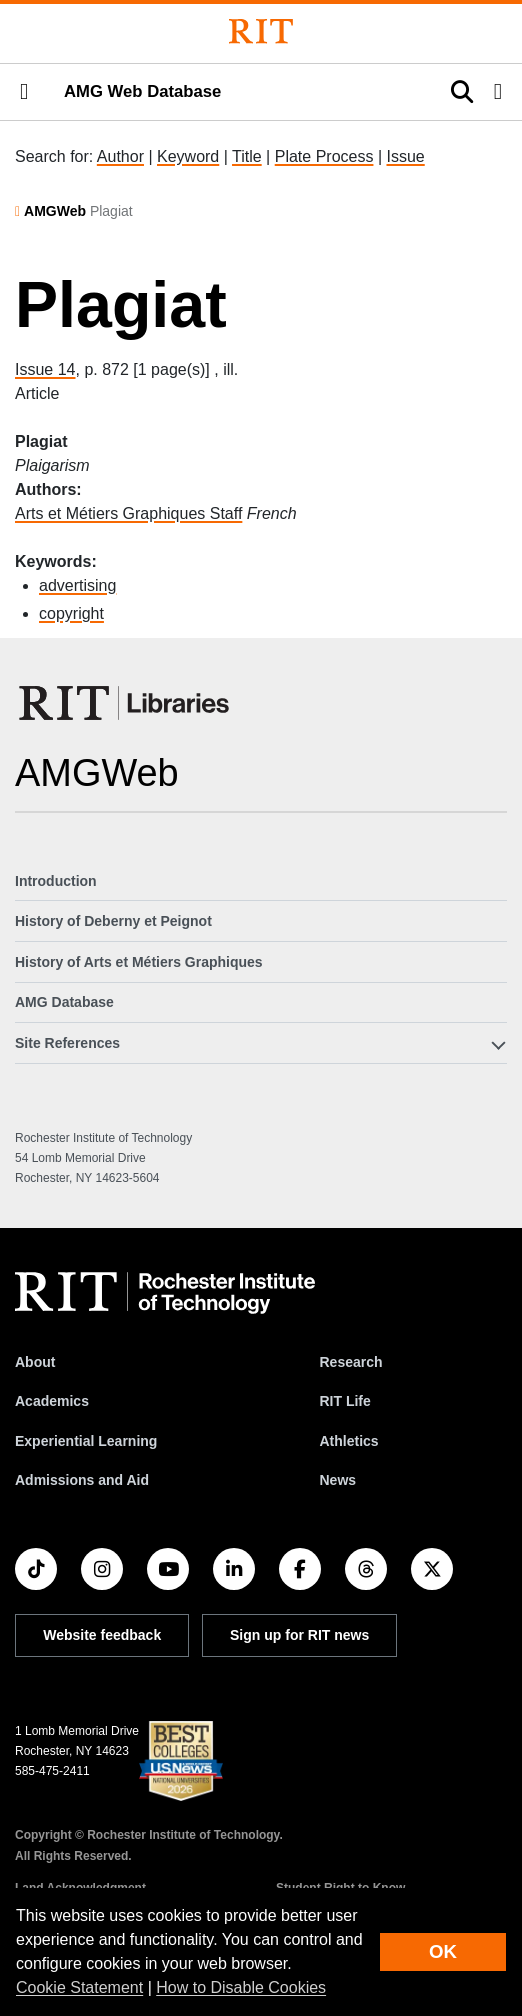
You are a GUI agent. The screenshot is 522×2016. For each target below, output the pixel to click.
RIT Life (344, 1401)
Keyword (188, 156)
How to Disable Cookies (241, 1987)
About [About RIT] (35, 1362)
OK (443, 1951)
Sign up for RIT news (299, 1635)
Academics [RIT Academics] (52, 1401)
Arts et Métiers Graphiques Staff (128, 513)
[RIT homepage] (165, 1293)
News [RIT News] (337, 1480)
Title (247, 156)
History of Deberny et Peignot (113, 921)
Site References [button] (67, 1043)
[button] (24, 92)
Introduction (56, 881)
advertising (77, 585)
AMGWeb (55, 211)
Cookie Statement (79, 1987)
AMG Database (64, 1002)
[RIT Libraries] (126, 703)
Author (120, 156)
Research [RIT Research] (350, 1362)
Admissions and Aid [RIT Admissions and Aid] (82, 1480)
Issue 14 (45, 369)
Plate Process (324, 156)
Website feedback (102, 1635)
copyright (71, 613)
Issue (405, 156)
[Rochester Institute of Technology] (261, 31)
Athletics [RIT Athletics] (348, 1441)
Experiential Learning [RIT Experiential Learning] (86, 1441)
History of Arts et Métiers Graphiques (139, 962)
